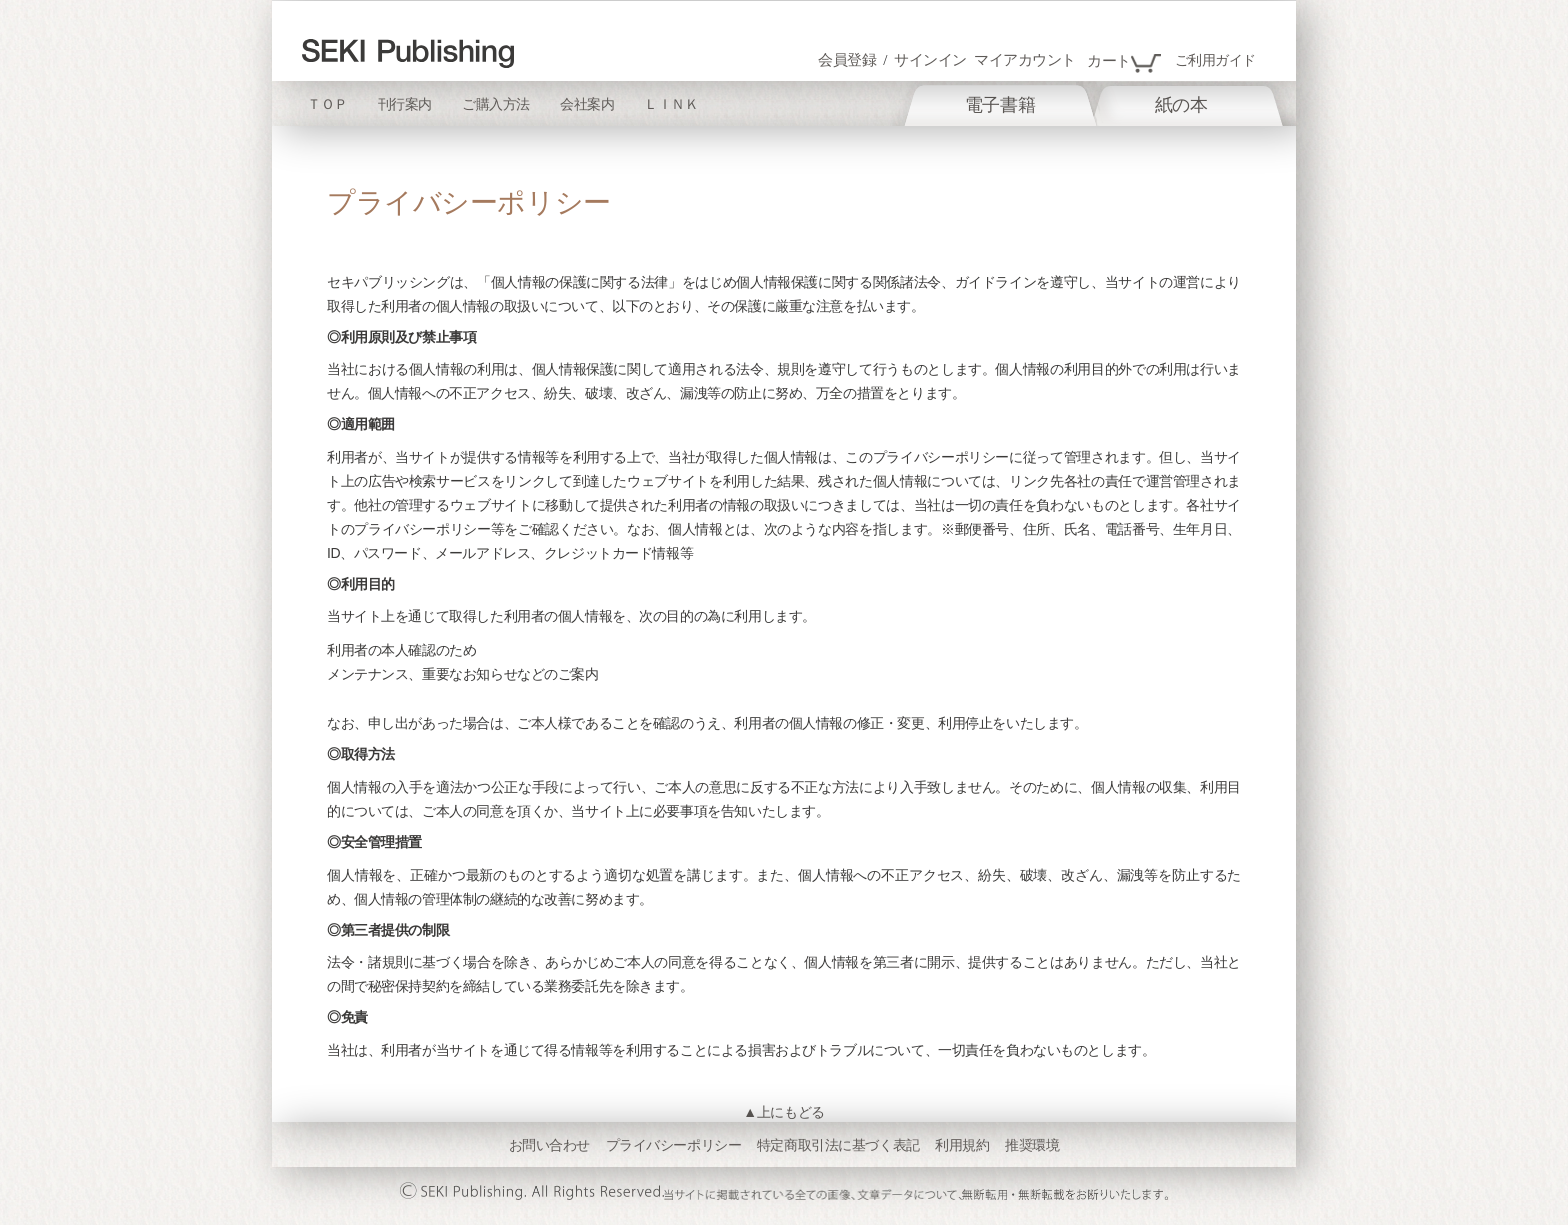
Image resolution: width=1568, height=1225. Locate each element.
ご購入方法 (496, 104)
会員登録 (847, 60)
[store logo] (408, 53)
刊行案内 (405, 104)
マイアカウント (1025, 60)
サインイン (930, 60)
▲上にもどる (783, 1112)
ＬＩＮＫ (671, 104)
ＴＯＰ (327, 104)
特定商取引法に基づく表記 (838, 1145)
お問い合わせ (549, 1145)
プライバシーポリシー (674, 1145)
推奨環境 (1032, 1145)
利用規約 (962, 1145)
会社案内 (587, 104)
